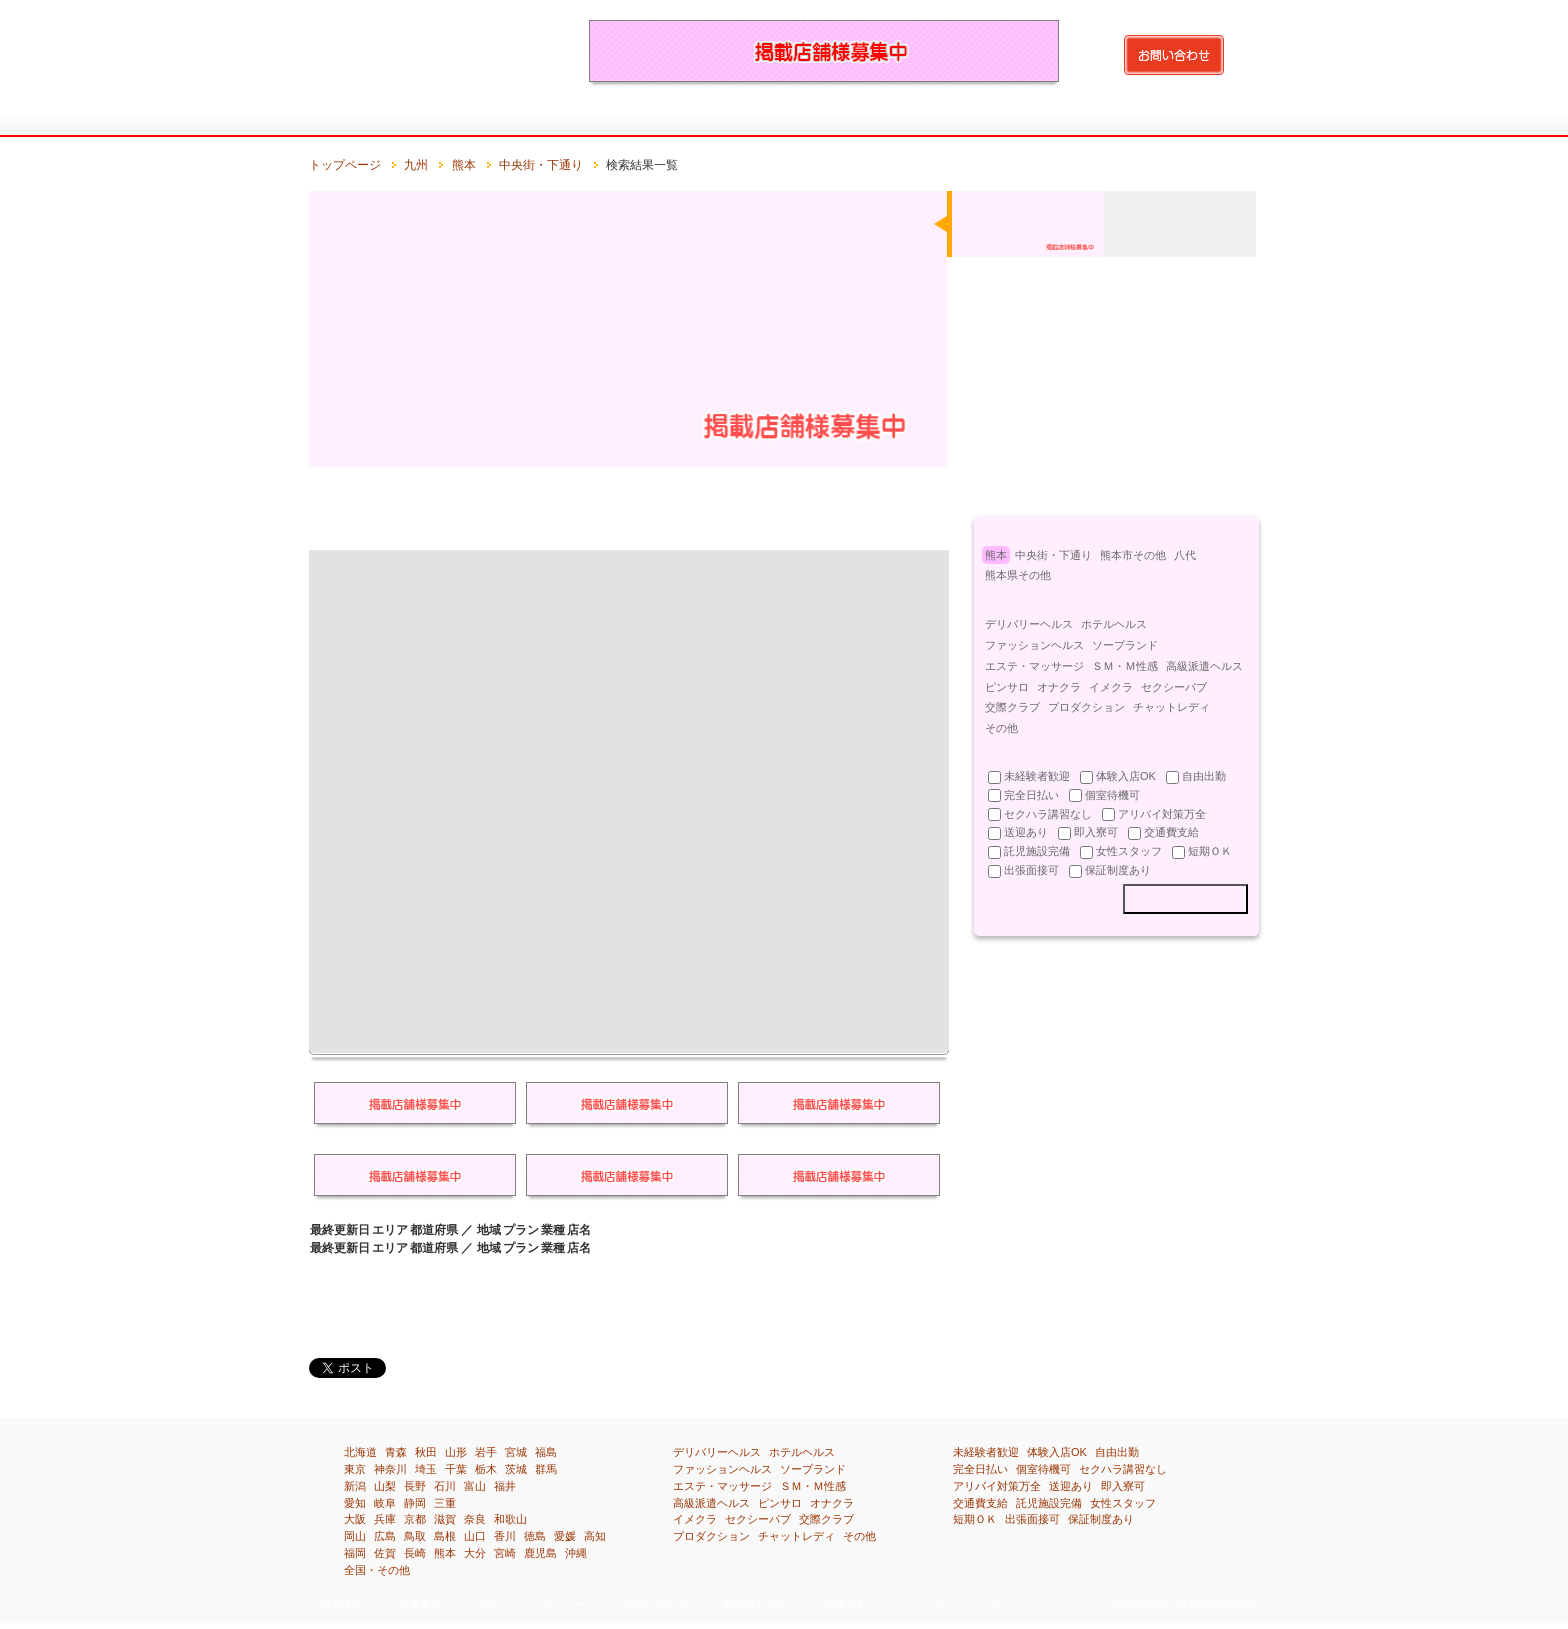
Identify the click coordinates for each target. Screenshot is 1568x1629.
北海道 (360, 1452)
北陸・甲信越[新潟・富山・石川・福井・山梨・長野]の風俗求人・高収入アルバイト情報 (710, 117)
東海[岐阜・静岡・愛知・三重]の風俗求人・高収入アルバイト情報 (783, 117)
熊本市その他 (1133, 555)
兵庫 (385, 1519)
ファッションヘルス (1034, 645)
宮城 (516, 1452)
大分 (475, 1553)
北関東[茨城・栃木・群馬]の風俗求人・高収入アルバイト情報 (564, 117)
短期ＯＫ (975, 1519)
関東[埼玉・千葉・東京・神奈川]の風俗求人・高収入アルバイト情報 (637, 117)
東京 (355, 1469)
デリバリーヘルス (1029, 624)
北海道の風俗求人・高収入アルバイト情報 (418, 117)
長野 (415, 1486)
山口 (475, 1536)
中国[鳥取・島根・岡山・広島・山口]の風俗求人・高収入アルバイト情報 (929, 117)
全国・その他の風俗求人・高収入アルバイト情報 (1221, 117)
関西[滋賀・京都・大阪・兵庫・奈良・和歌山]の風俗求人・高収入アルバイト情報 (856, 117)
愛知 (355, 1503)
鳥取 (415, 1536)
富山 (475, 1486)
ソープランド (1125, 645)
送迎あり (1071, 1486)
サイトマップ (969, 1604)
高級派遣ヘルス (1204, 666)
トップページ (345, 165)
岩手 (486, 1452)
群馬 (546, 1469)
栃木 (486, 1469)
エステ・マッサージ (1034, 666)
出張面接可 (1032, 1519)
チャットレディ (1171, 707)
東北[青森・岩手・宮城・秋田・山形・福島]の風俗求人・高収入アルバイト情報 (491, 117)
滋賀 (445, 1519)
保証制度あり (1101, 1519)
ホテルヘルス (1114, 624)
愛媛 (565, 1536)
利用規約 (341, 1604)
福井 (505, 1486)
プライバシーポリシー (532, 1604)
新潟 (355, 1486)
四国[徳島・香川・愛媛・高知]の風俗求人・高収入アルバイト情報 (1002, 117)
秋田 (426, 1452)
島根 (445, 1536)
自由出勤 (1117, 1452)
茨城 (516, 1469)
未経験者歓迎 (986, 1452)
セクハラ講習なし (1123, 1469)
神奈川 (390, 1469)
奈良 (475, 1519)
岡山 (355, 1536)
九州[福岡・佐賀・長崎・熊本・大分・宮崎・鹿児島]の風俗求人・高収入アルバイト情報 (1075, 117)
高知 (595, 1536)
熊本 (464, 165)
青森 (396, 1452)
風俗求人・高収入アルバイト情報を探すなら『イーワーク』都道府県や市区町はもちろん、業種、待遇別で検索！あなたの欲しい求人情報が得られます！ (429, 50)
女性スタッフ (1123, 1503)
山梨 (385, 1486)
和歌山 (510, 1519)
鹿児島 (540, 1553)
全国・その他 (377, 1570)
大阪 (355, 1519)
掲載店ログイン (862, 1604)
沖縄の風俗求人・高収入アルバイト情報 (1148, 117)
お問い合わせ (655, 1604)
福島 (546, 1452)
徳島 (535, 1536)
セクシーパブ (1174, 687)
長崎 (415, 1553)
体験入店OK (1057, 1452)
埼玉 (426, 1469)
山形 (456, 1452)
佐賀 (385, 1553)
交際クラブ (1012, 707)
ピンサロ (1007, 687)
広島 (385, 1536)
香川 (505, 1536)
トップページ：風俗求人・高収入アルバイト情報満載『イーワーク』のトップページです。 (345, 117)
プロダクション (1086, 707)
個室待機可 (1043, 1469)
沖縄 (576, 1553)
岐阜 (385, 1503)
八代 (1185, 555)
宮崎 (505, 1553)
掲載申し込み (756, 1604)
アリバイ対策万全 (997, 1486)
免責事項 (420, 1604)
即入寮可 (1123, 1486)
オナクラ (1059, 687)
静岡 (415, 1503)
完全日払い (980, 1469)
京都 (415, 1519)
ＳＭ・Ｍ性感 (1125, 666)
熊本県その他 (1018, 575)
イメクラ (1111, 687)
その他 (1001, 728)
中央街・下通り (541, 165)
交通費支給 (980, 1503)
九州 (416, 165)
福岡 (355, 1553)
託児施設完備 (1049, 1503)
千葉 (456, 1469)
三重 (445, 1503)
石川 (445, 1486)
